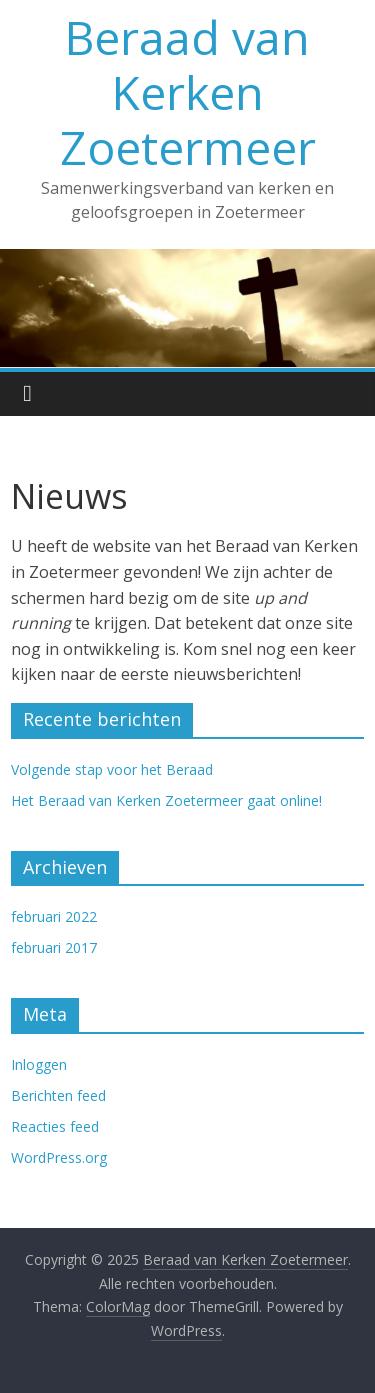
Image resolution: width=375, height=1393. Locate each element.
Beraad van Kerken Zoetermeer (188, 92)
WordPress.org (59, 1157)
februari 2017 (54, 947)
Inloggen (39, 1064)
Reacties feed (55, 1126)
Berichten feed (58, 1095)
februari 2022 (54, 916)
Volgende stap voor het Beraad (112, 769)
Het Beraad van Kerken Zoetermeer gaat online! (166, 800)
